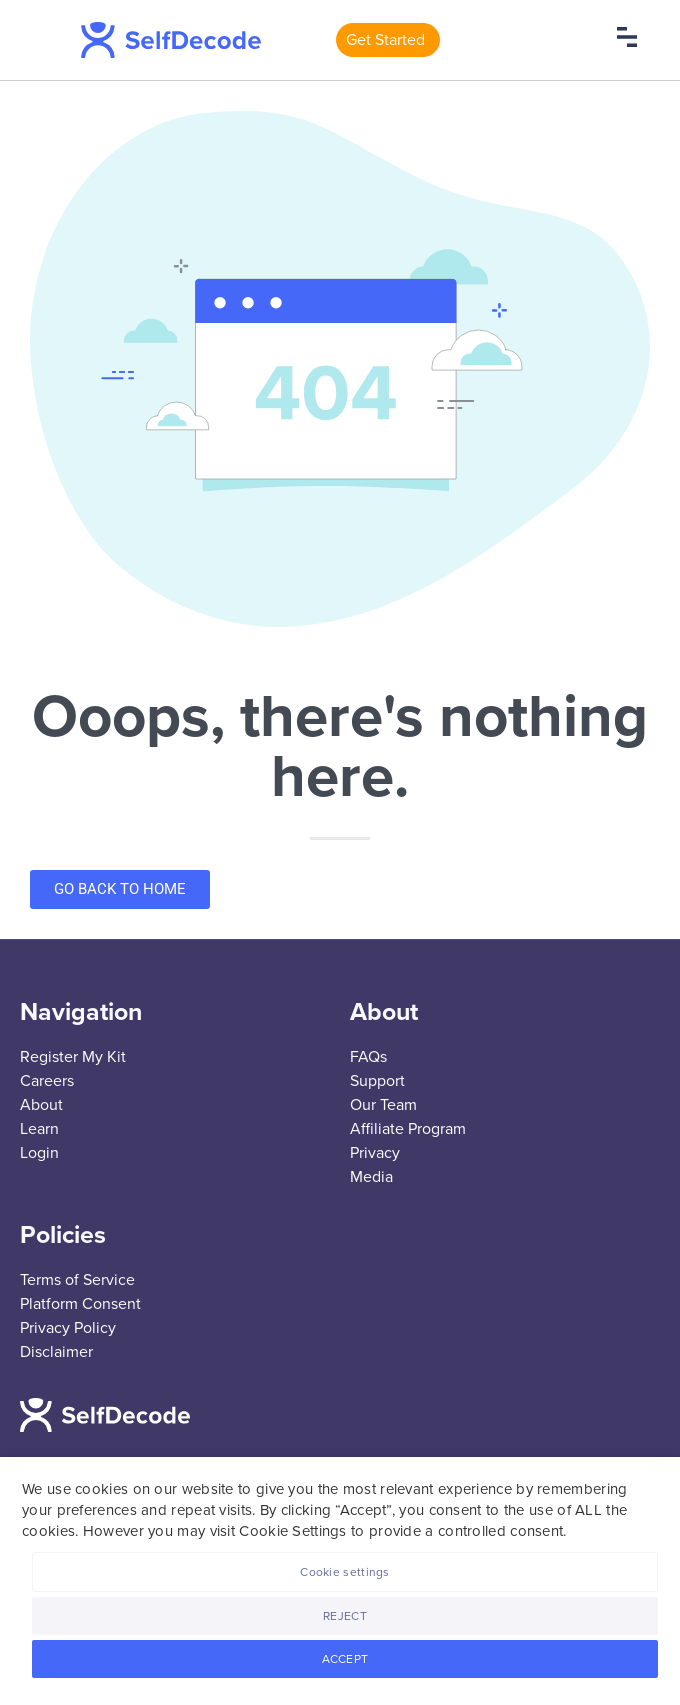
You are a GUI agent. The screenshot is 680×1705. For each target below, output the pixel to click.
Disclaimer (56, 1352)
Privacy (375, 1153)
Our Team (383, 1105)
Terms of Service (77, 1280)
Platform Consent (80, 1304)
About (41, 1105)
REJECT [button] (345, 1616)
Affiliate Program (408, 1129)
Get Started (385, 40)
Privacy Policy (68, 1328)
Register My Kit (73, 1057)
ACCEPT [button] (345, 1659)
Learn (39, 1129)
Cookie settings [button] (345, 1572)
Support (377, 1081)
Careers (47, 1081)
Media (371, 1177)
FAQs (368, 1057)
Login (39, 1153)
